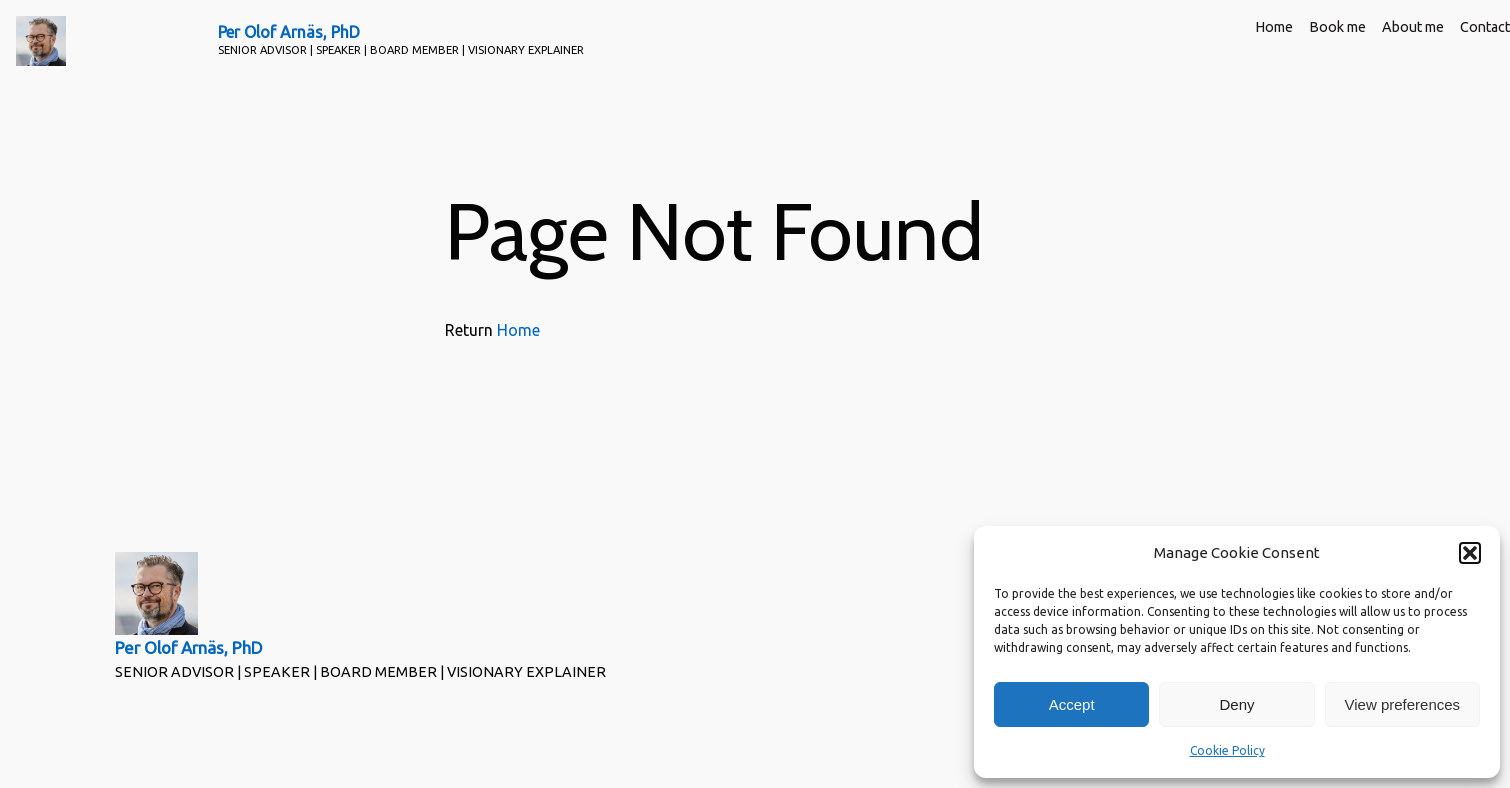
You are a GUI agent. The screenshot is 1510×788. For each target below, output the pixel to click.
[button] (1470, 553)
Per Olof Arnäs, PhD (289, 32)
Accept (1072, 704)
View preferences (1403, 704)
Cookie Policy (1227, 750)
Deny (1236, 704)
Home (518, 330)
